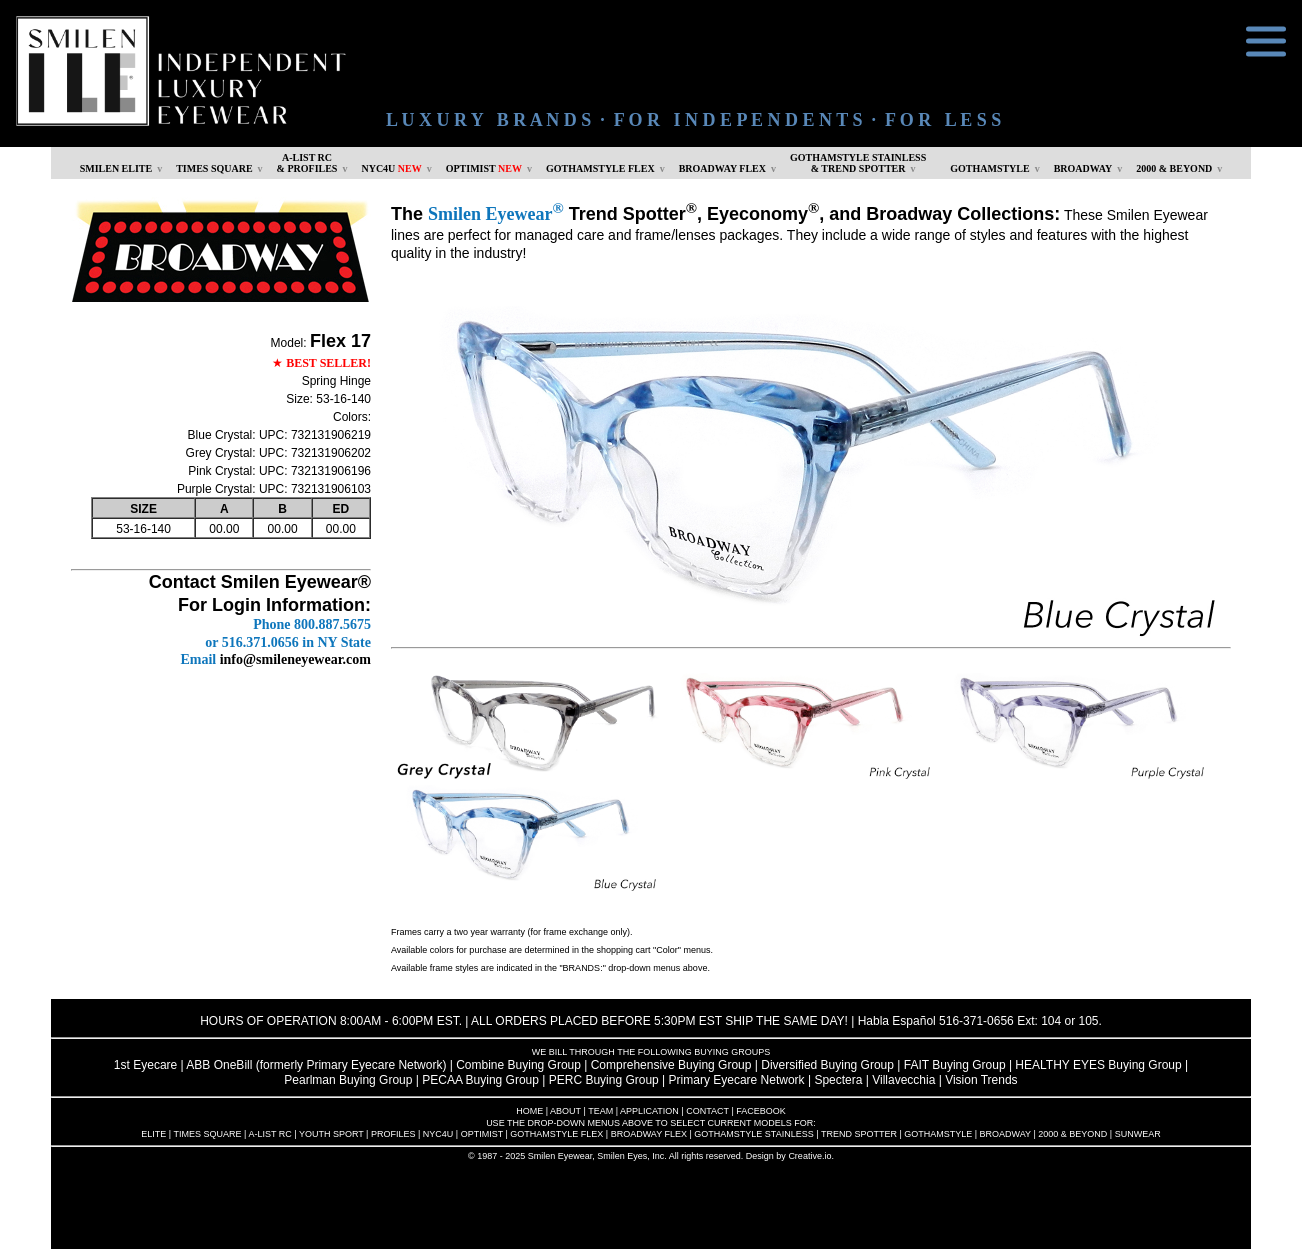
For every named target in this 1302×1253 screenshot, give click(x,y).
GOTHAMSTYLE (989, 168)
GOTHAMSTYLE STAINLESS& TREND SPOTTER (858, 163)
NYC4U (391, 168)
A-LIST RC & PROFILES (307, 163)
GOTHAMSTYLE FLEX (600, 168)
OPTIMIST (484, 168)
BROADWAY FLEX (722, 168)
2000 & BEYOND (1174, 168)
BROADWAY (1083, 168)
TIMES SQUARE (214, 168)
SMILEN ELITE (116, 168)
